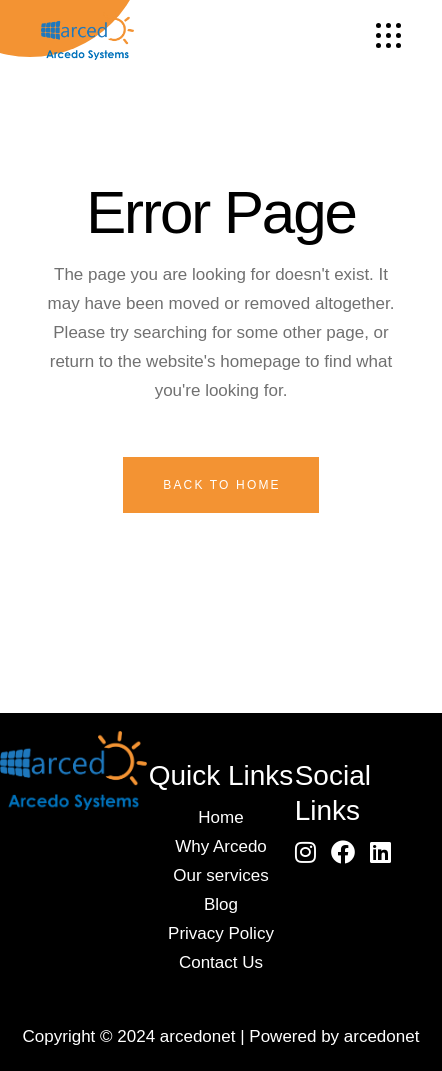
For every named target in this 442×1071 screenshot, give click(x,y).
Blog (221, 904)
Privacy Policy (221, 933)
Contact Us (221, 962)
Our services (220, 875)
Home (220, 817)
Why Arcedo (221, 846)
